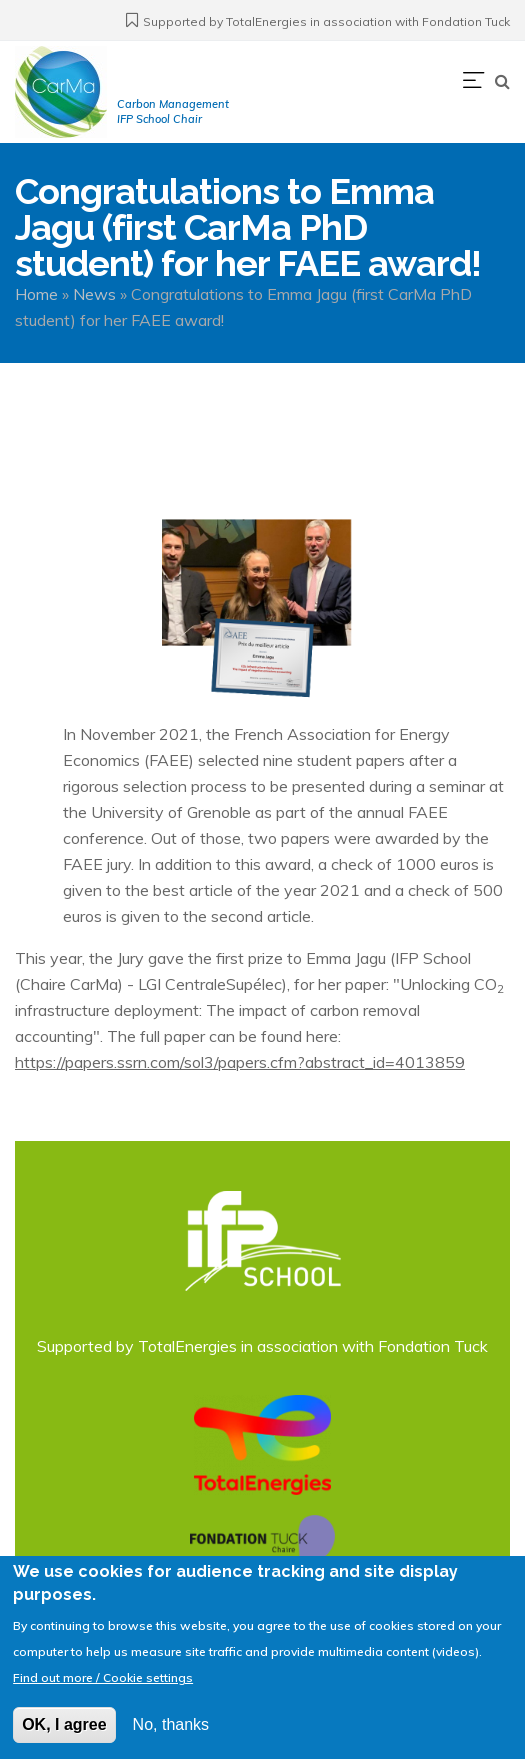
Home (36, 294)
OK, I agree (64, 1736)
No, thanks (171, 1736)
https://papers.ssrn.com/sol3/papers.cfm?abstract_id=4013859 (240, 1062)
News (94, 294)
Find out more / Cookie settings (103, 1689)
